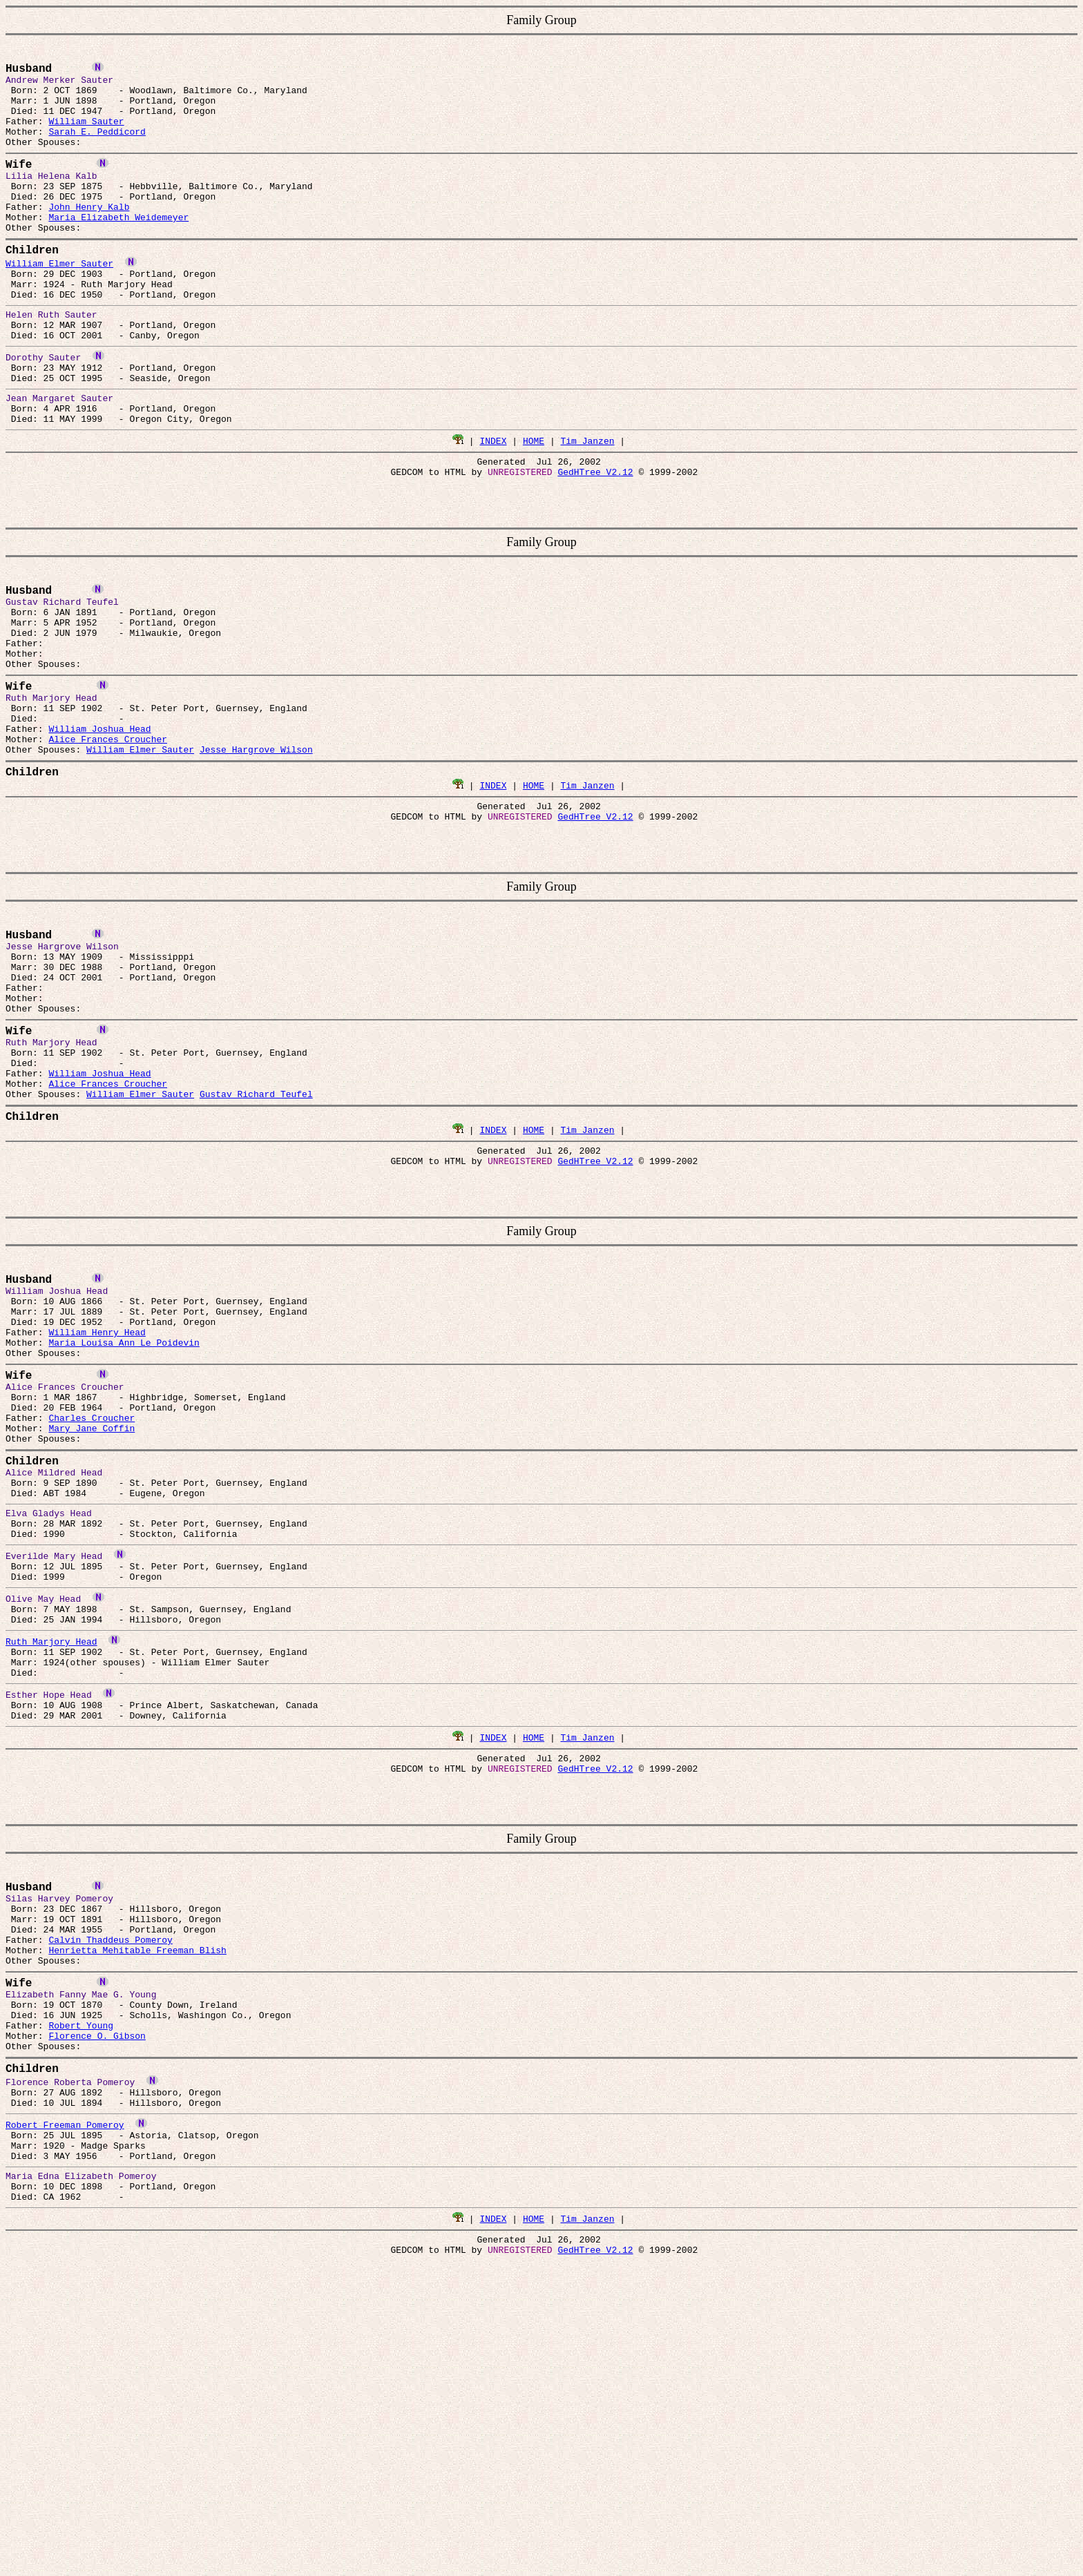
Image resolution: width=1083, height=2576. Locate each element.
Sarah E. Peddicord (96, 145)
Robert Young (80, 2266)
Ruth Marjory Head (51, 1838)
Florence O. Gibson (96, 2278)
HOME (533, 497)
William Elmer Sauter (59, 297)
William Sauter (86, 133)
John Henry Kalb (88, 233)
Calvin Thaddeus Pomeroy (110, 2166)
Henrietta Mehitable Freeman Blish (137, 2178)
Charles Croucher (91, 1587)
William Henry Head (96, 1487)
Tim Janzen (588, 497)
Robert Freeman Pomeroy (65, 2376)
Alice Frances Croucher (107, 830)
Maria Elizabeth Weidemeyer (118, 246)
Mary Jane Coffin (91, 1600)
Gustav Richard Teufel (256, 1227)
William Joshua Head (99, 818)
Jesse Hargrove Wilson (256, 843)
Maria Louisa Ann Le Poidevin (123, 1499)
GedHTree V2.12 (595, 532)
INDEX (492, 497)
